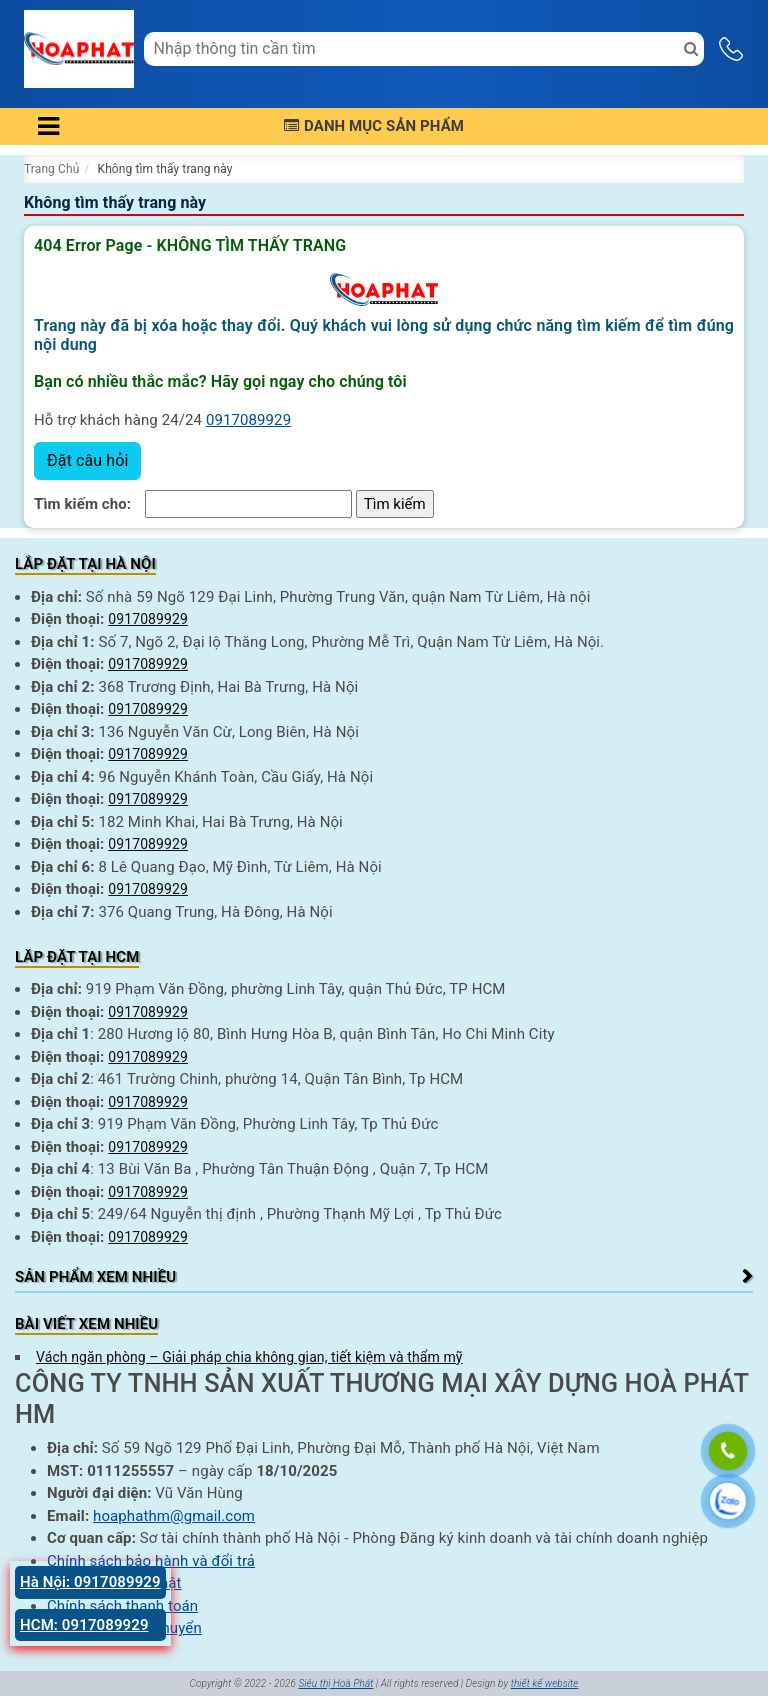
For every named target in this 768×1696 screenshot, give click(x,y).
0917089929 (248, 420)
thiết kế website (545, 1683)
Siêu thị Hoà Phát (335, 1683)
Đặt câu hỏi (87, 460)
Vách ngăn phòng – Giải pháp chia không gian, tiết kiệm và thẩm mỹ (249, 1357)
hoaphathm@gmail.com (174, 1516)
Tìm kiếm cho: (82, 504)
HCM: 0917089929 (84, 1625)
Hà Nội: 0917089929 (90, 1582)
